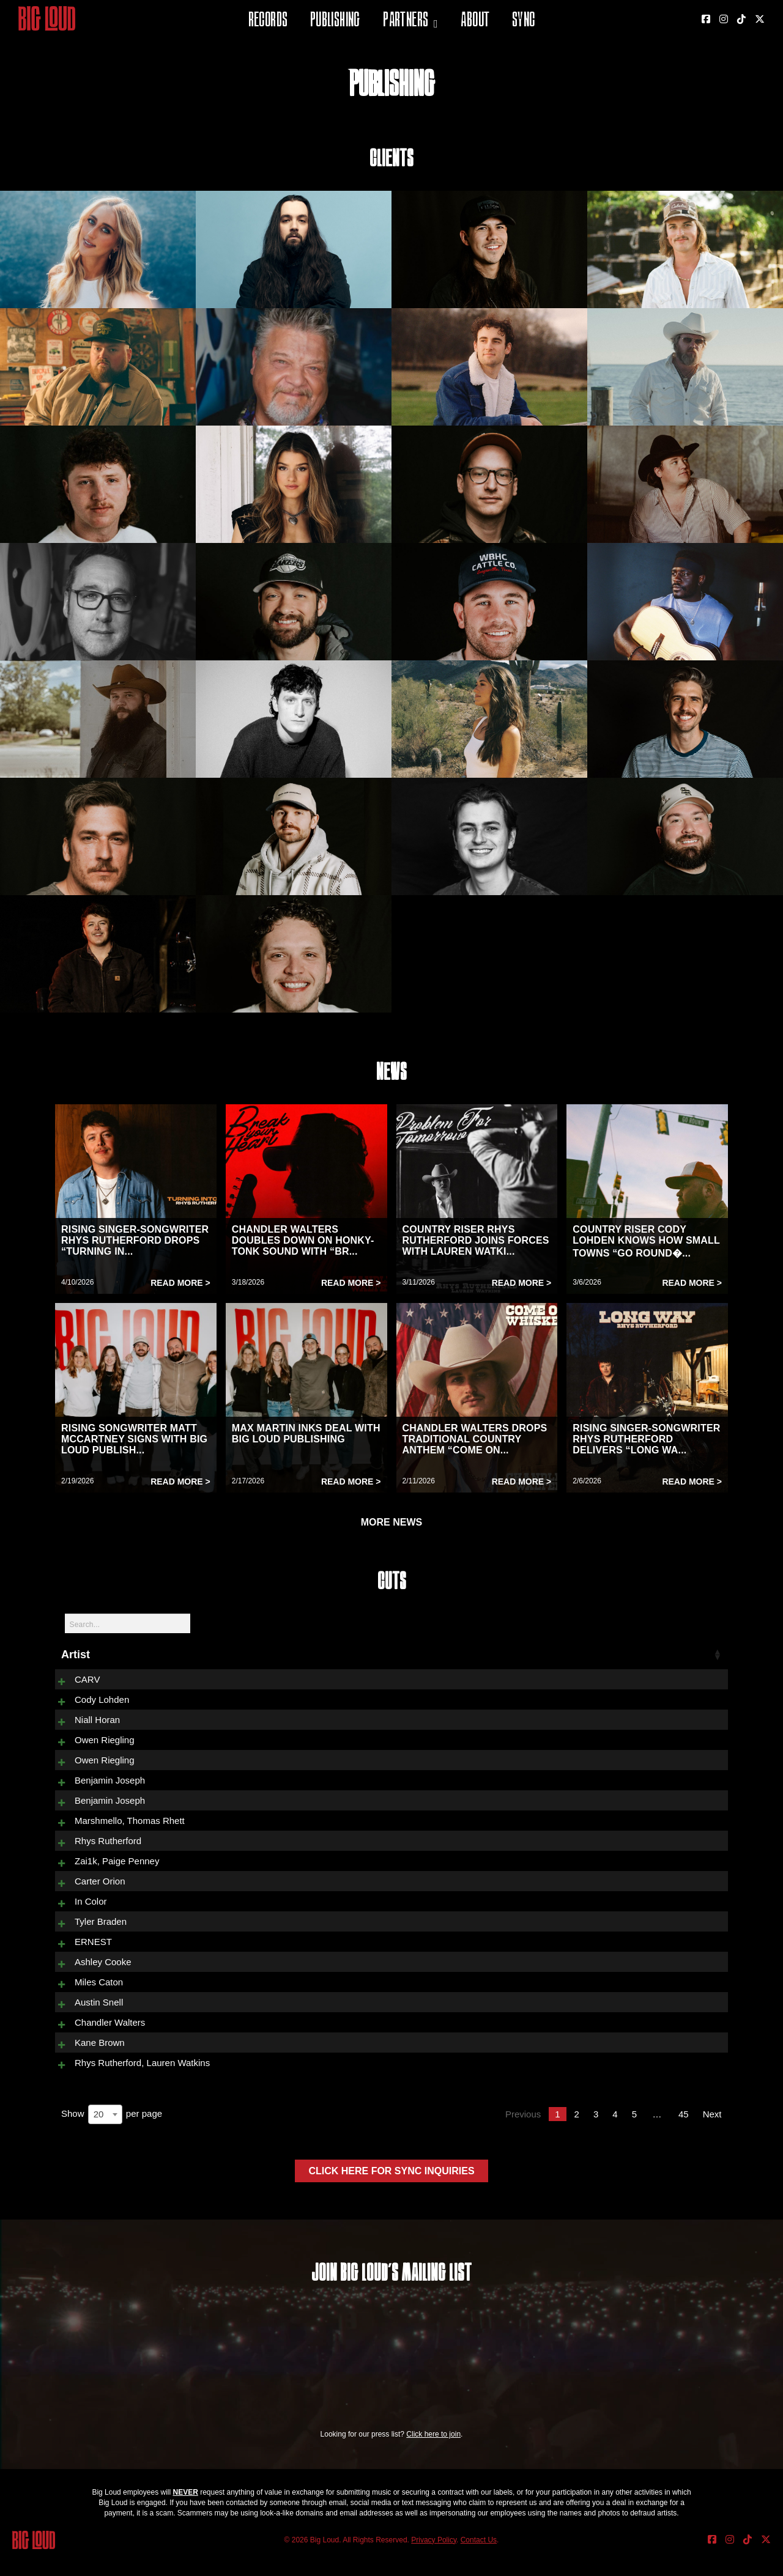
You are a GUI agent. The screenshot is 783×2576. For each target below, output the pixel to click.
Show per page (111, 2135)
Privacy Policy (433, 2560)
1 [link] (557, 2135)
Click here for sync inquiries (391, 2192)
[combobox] (105, 2135)
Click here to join (433, 2455)
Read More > (180, 1283)
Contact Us (479, 2560)
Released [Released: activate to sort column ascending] (650, 1654)
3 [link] (595, 2135)
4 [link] (614, 2135)
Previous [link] (523, 2135)
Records (268, 21)
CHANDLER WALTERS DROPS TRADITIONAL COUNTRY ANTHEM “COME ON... (475, 1439)
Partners (405, 21)
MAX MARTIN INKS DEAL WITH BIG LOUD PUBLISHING (306, 1433)
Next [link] (712, 2135)
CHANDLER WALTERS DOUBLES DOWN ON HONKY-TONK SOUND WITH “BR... (303, 1240)
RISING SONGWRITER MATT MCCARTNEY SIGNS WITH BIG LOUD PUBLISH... (134, 1439)
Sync (523, 21)
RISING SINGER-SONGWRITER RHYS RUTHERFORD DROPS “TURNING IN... (135, 1240)
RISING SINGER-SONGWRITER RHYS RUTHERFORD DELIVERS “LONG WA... (646, 1439)
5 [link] (634, 2135)
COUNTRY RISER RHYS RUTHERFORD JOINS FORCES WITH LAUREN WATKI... (476, 1240)
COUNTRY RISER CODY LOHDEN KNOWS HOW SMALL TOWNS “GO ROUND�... (646, 1241)
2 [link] (576, 2135)
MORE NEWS (391, 1522)
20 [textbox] (99, 2135)
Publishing (335, 21)
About (475, 21)
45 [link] (683, 2135)
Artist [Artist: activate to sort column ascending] (75, 1654)
